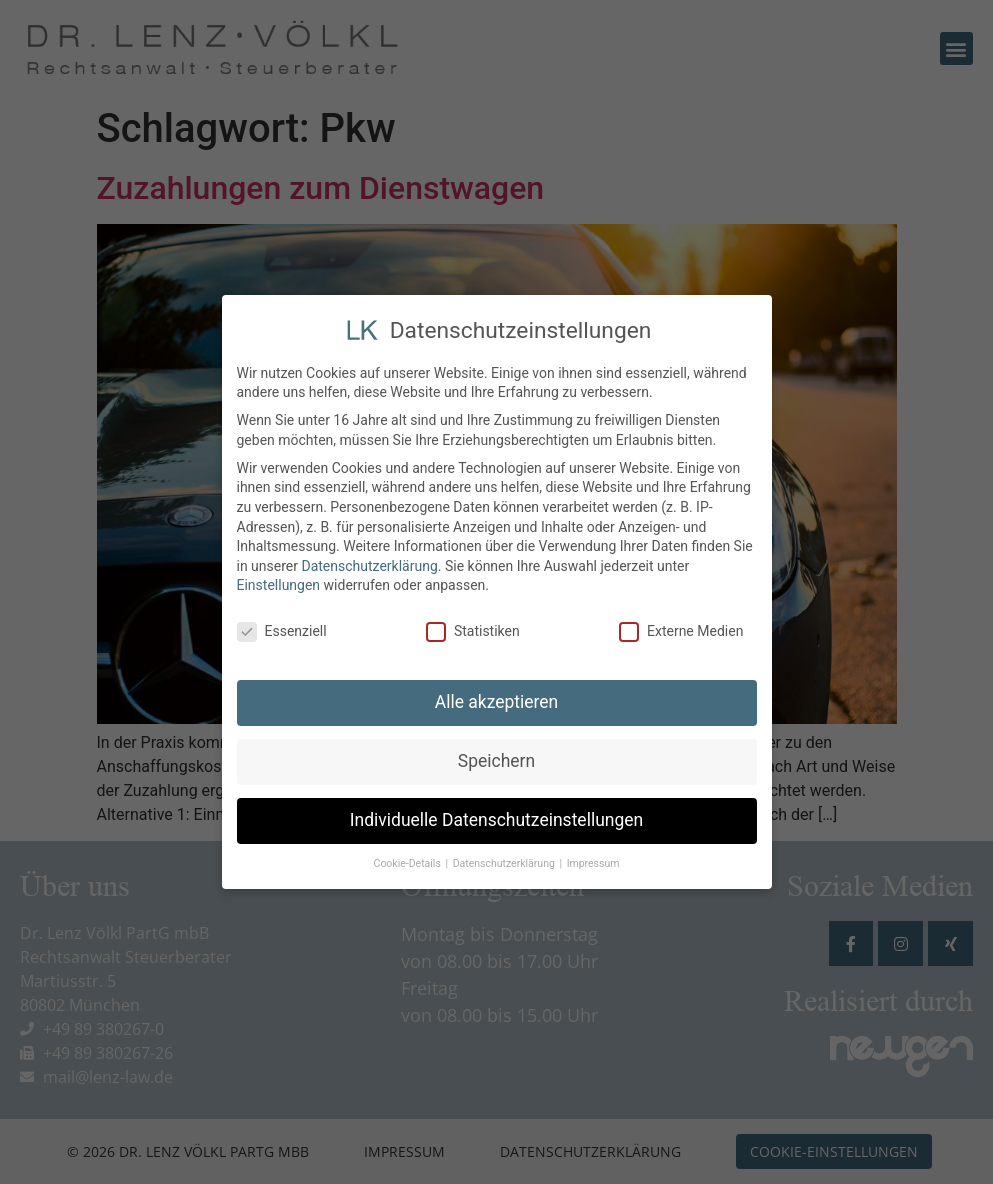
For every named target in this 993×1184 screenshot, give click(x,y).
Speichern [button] (496, 759)
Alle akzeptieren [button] (497, 700)
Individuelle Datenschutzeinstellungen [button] (496, 818)
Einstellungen (279, 583)
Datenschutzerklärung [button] (505, 861)
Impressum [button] (593, 861)
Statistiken (473, 629)
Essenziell (282, 629)
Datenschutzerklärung (369, 563)
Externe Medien (681, 629)
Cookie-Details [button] (409, 861)
